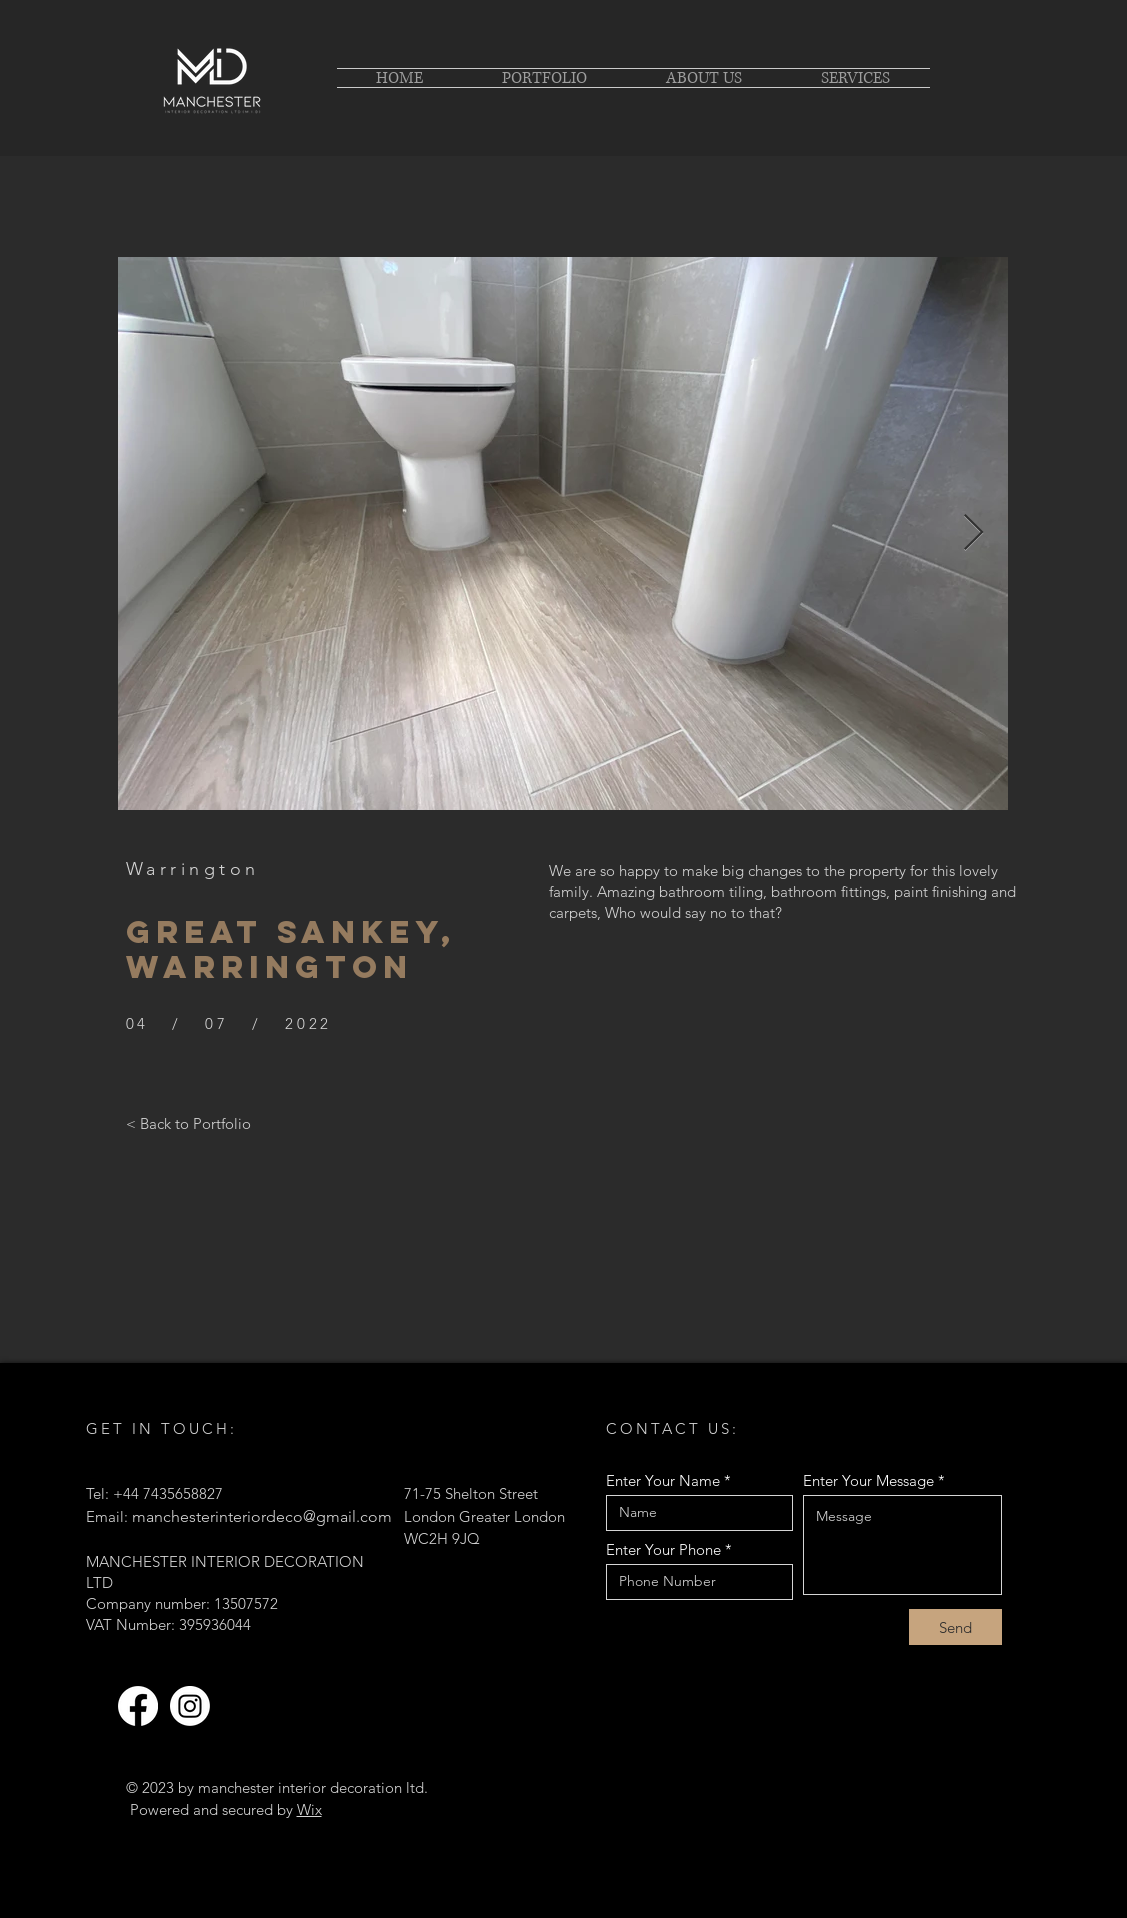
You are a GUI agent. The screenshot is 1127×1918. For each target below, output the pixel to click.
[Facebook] (138, 1706)
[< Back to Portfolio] (188, 1123)
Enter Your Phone (663, 1549)
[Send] (955, 1627)
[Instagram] (190, 1706)
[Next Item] (973, 533)
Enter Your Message (868, 1480)
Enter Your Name (663, 1480)
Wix (309, 1809)
